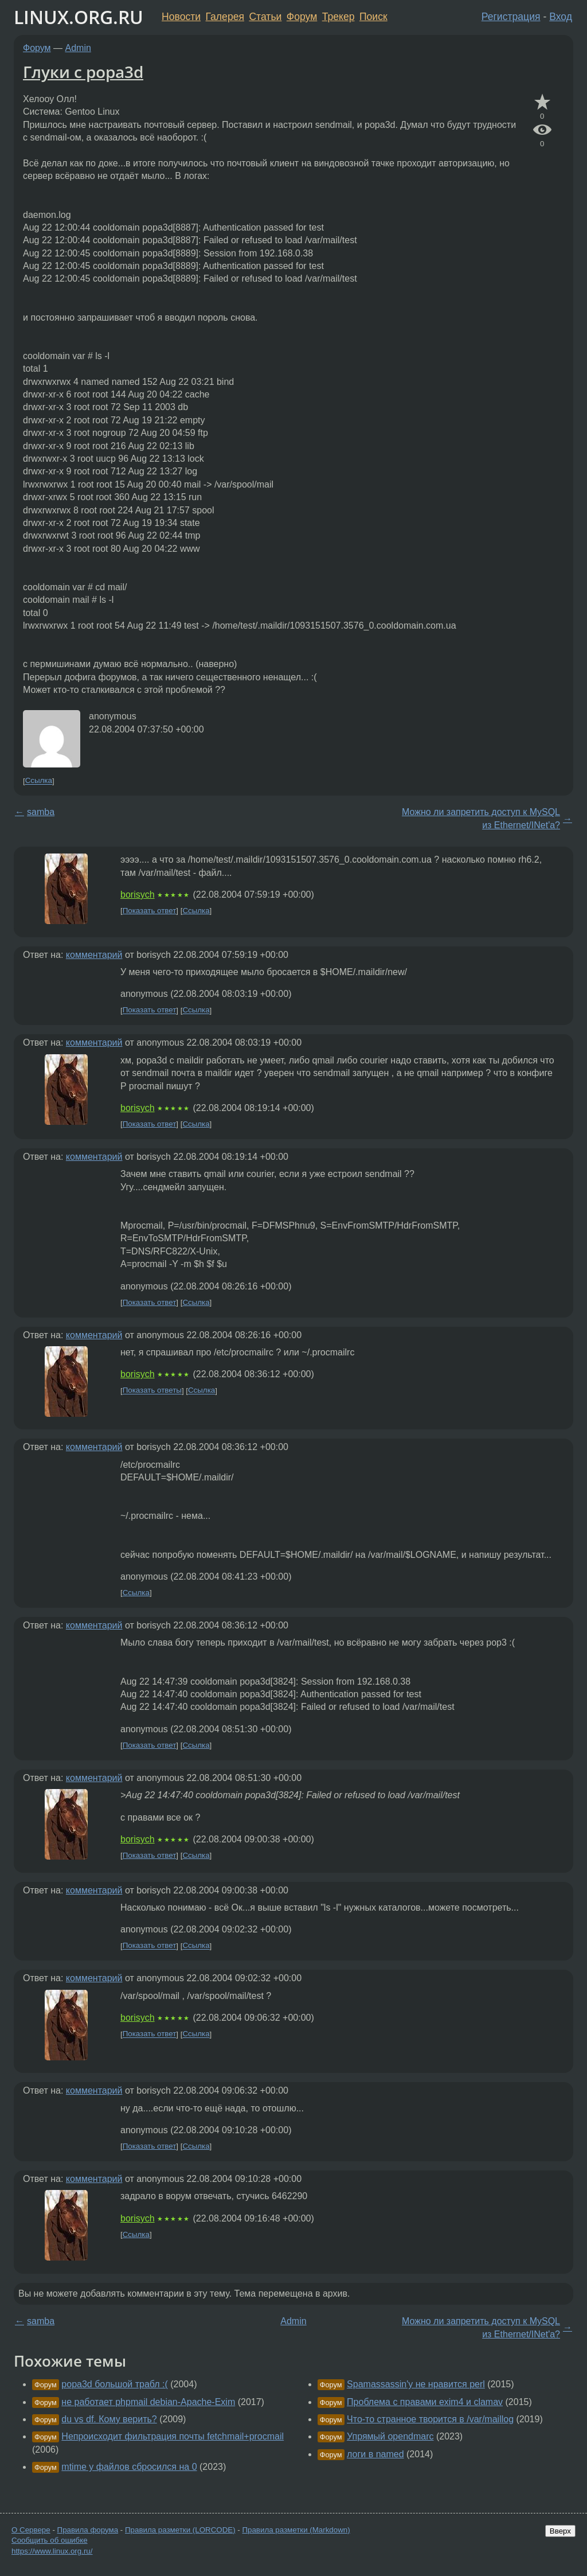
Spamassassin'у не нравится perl (416, 2384)
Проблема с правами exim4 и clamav (425, 2402)
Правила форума (88, 2530)
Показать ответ (150, 910)
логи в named (375, 2454)
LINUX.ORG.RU (78, 17)
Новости (181, 16)
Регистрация (511, 16)
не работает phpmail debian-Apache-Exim (148, 2402)
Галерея (225, 16)
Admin (78, 48)
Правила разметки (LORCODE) (180, 2530)
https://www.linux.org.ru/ (51, 2551)
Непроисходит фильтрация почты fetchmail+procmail (172, 2436)
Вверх (560, 2531)
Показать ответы (152, 1390)
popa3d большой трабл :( (114, 2384)
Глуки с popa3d (83, 72)
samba (40, 812)
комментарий (94, 955)
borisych (137, 894)
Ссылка (38, 781)
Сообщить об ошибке (49, 2540)
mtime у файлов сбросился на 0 (129, 2467)
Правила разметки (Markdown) (296, 2530)
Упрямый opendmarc (390, 2436)
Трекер (338, 16)
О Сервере (30, 2530)
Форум (302, 16)
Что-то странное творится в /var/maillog (430, 2419)
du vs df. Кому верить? (108, 2419)
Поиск (373, 16)
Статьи (265, 16)
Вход (560, 16)
